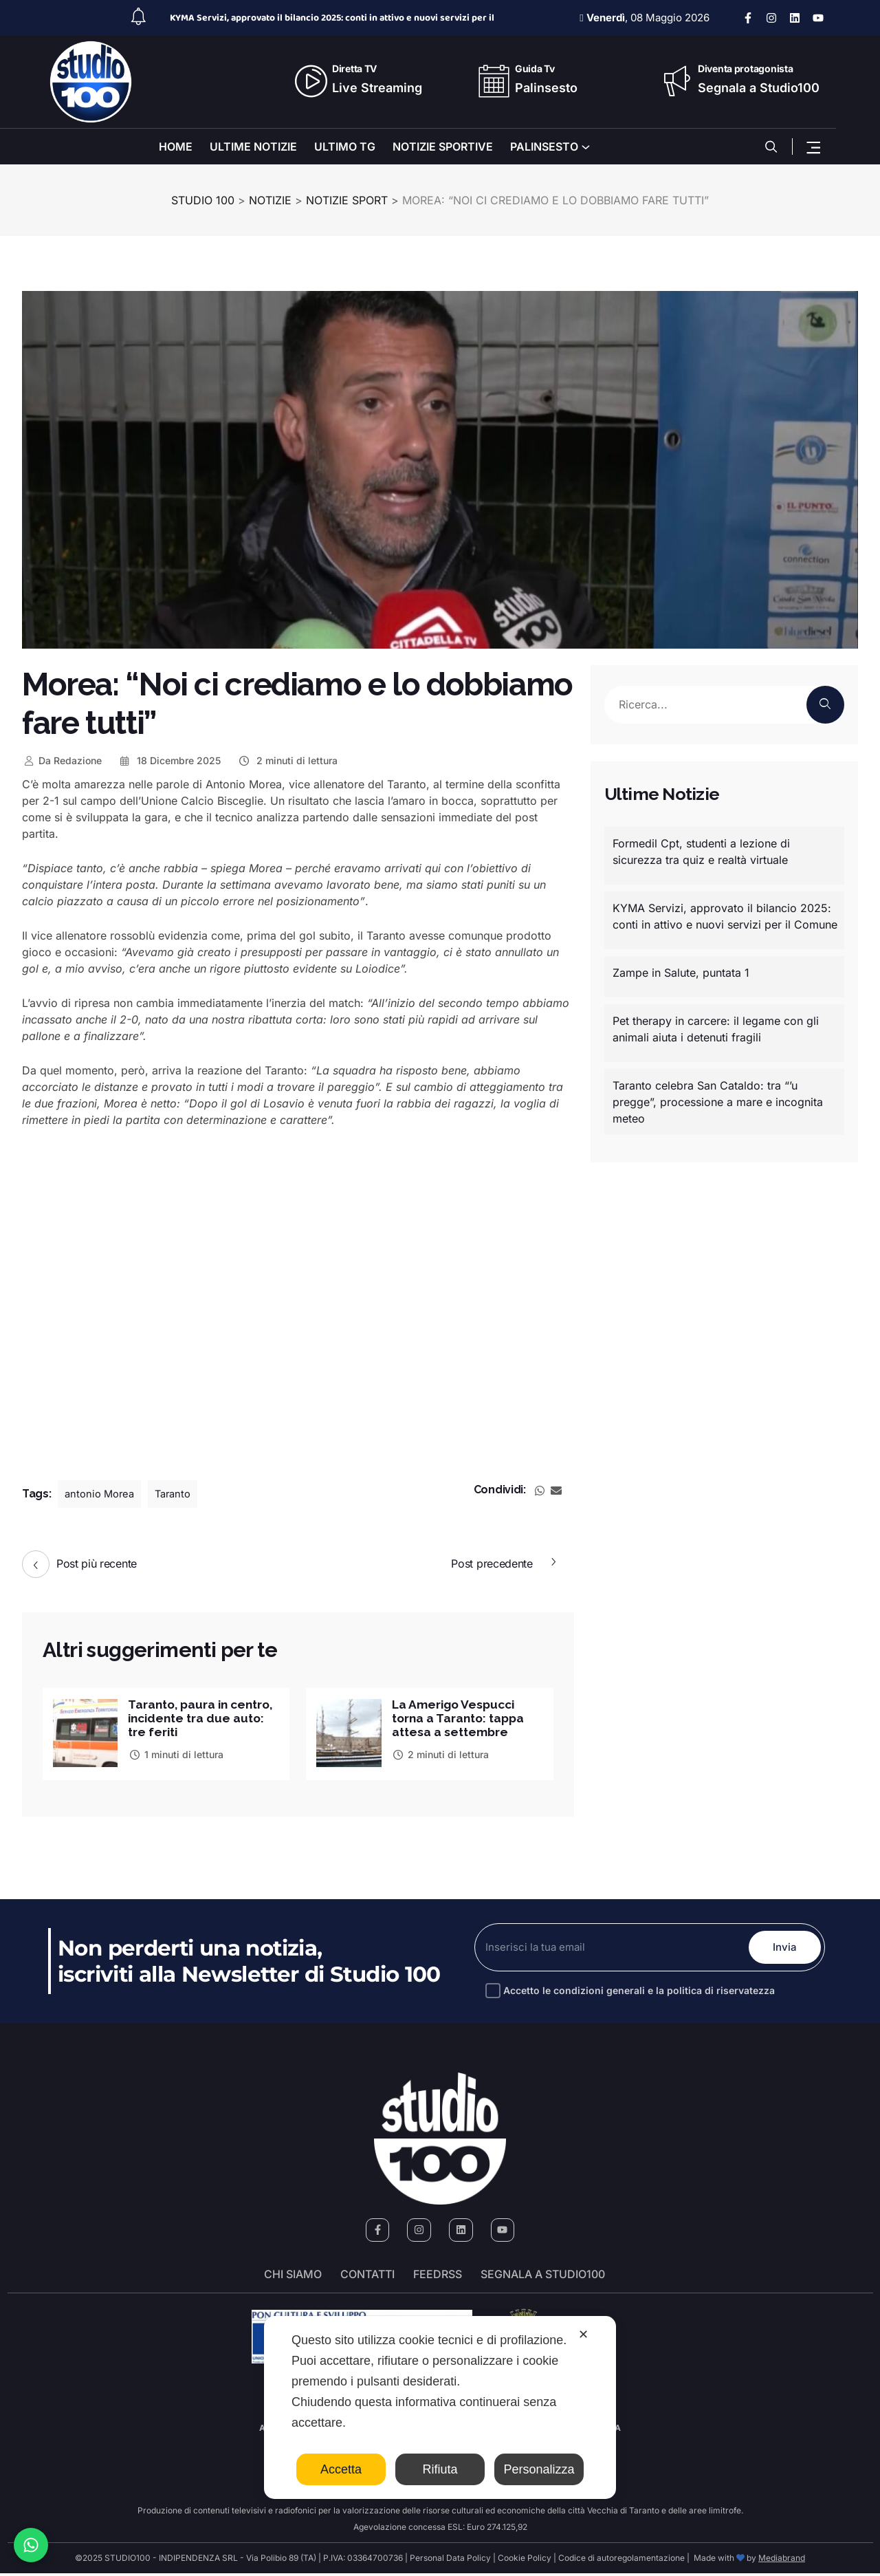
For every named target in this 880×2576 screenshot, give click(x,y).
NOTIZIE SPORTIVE (443, 146)
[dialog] (440, 2407)
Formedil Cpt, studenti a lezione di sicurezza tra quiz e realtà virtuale (701, 851)
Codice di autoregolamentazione (620, 2560)
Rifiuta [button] (439, 2469)
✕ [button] (583, 2334)
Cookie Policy (524, 2560)
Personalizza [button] (538, 2469)
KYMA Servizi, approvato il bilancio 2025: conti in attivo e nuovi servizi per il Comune (725, 916)
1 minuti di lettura (175, 1756)
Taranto (179, 1494)
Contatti (367, 2277)
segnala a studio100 (543, 2277)
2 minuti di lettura (287, 760)
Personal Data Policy (450, 2560)
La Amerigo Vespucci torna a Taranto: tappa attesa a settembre (461, 1719)
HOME (175, 146)
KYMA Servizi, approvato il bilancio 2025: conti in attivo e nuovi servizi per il (332, 17)
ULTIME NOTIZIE (253, 146)
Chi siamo (293, 2277)
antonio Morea (102, 1494)
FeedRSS (437, 2277)
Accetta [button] (341, 2469)
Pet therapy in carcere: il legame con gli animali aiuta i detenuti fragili (716, 1029)
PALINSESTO (544, 146)
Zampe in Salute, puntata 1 (681, 972)
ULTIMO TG (344, 146)
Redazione (62, 760)
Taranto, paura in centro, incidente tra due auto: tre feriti (192, 1719)
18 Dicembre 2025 (169, 760)
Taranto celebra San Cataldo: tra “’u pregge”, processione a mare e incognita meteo (718, 1102)
